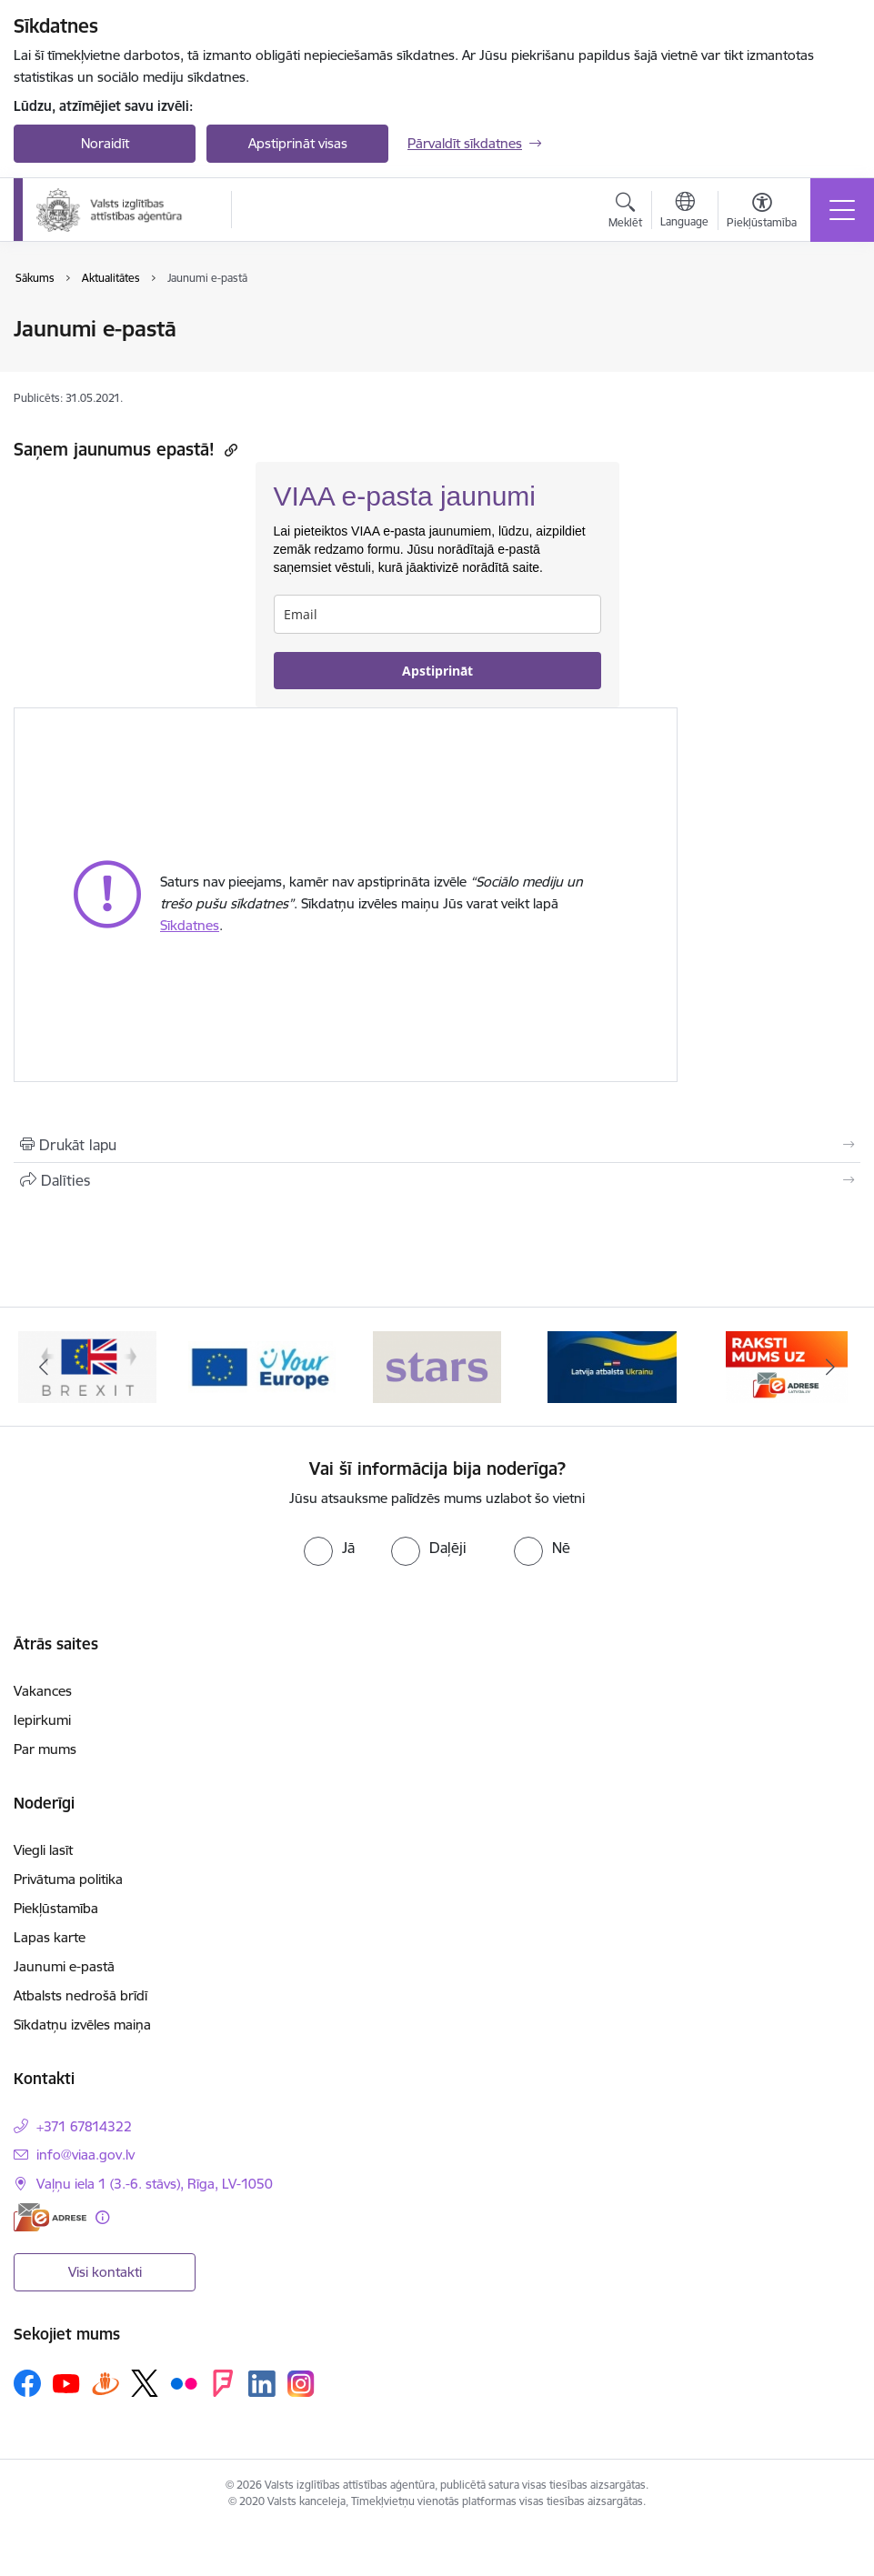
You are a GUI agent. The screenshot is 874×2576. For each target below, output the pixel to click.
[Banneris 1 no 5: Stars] (612, 1365)
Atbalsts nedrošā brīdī (80, 1995)
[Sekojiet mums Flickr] (183, 2382)
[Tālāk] (830, 1367)
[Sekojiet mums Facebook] (27, 2383)
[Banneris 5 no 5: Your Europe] (436, 1365)
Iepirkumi (42, 1720)
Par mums (45, 1749)
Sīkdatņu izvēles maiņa (82, 2024)
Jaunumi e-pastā (64, 1966)
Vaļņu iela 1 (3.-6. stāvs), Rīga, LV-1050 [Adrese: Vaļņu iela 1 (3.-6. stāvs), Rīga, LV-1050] (154, 2183)
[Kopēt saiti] (228, 449)
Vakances (43, 1690)
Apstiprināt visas (297, 143)
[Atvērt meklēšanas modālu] (625, 213)
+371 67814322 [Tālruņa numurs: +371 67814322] (84, 2126)
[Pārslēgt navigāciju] (842, 210)
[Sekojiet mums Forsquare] (222, 2383)
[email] (437, 614)
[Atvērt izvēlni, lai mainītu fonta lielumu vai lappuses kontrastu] (762, 213)
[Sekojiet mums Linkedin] (262, 2384)
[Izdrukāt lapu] (437, 1145)
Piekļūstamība (56, 1908)
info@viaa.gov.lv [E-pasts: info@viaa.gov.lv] (85, 2154)
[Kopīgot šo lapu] (437, 1180)
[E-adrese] (50, 2217)
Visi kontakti (105, 2271)
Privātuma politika (68, 1879)
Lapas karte (49, 1937)
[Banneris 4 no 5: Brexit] (262, 1365)
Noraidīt (105, 143)
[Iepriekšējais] (43, 1367)
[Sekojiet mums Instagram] (301, 2384)
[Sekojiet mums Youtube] (66, 2382)
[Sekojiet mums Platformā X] (144, 2383)
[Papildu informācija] (102, 2217)
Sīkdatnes (189, 925)
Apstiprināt (437, 670)
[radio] (329, 1548)
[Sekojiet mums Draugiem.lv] (105, 2382)
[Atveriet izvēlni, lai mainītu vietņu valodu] (684, 212)
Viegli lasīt (43, 1850)
